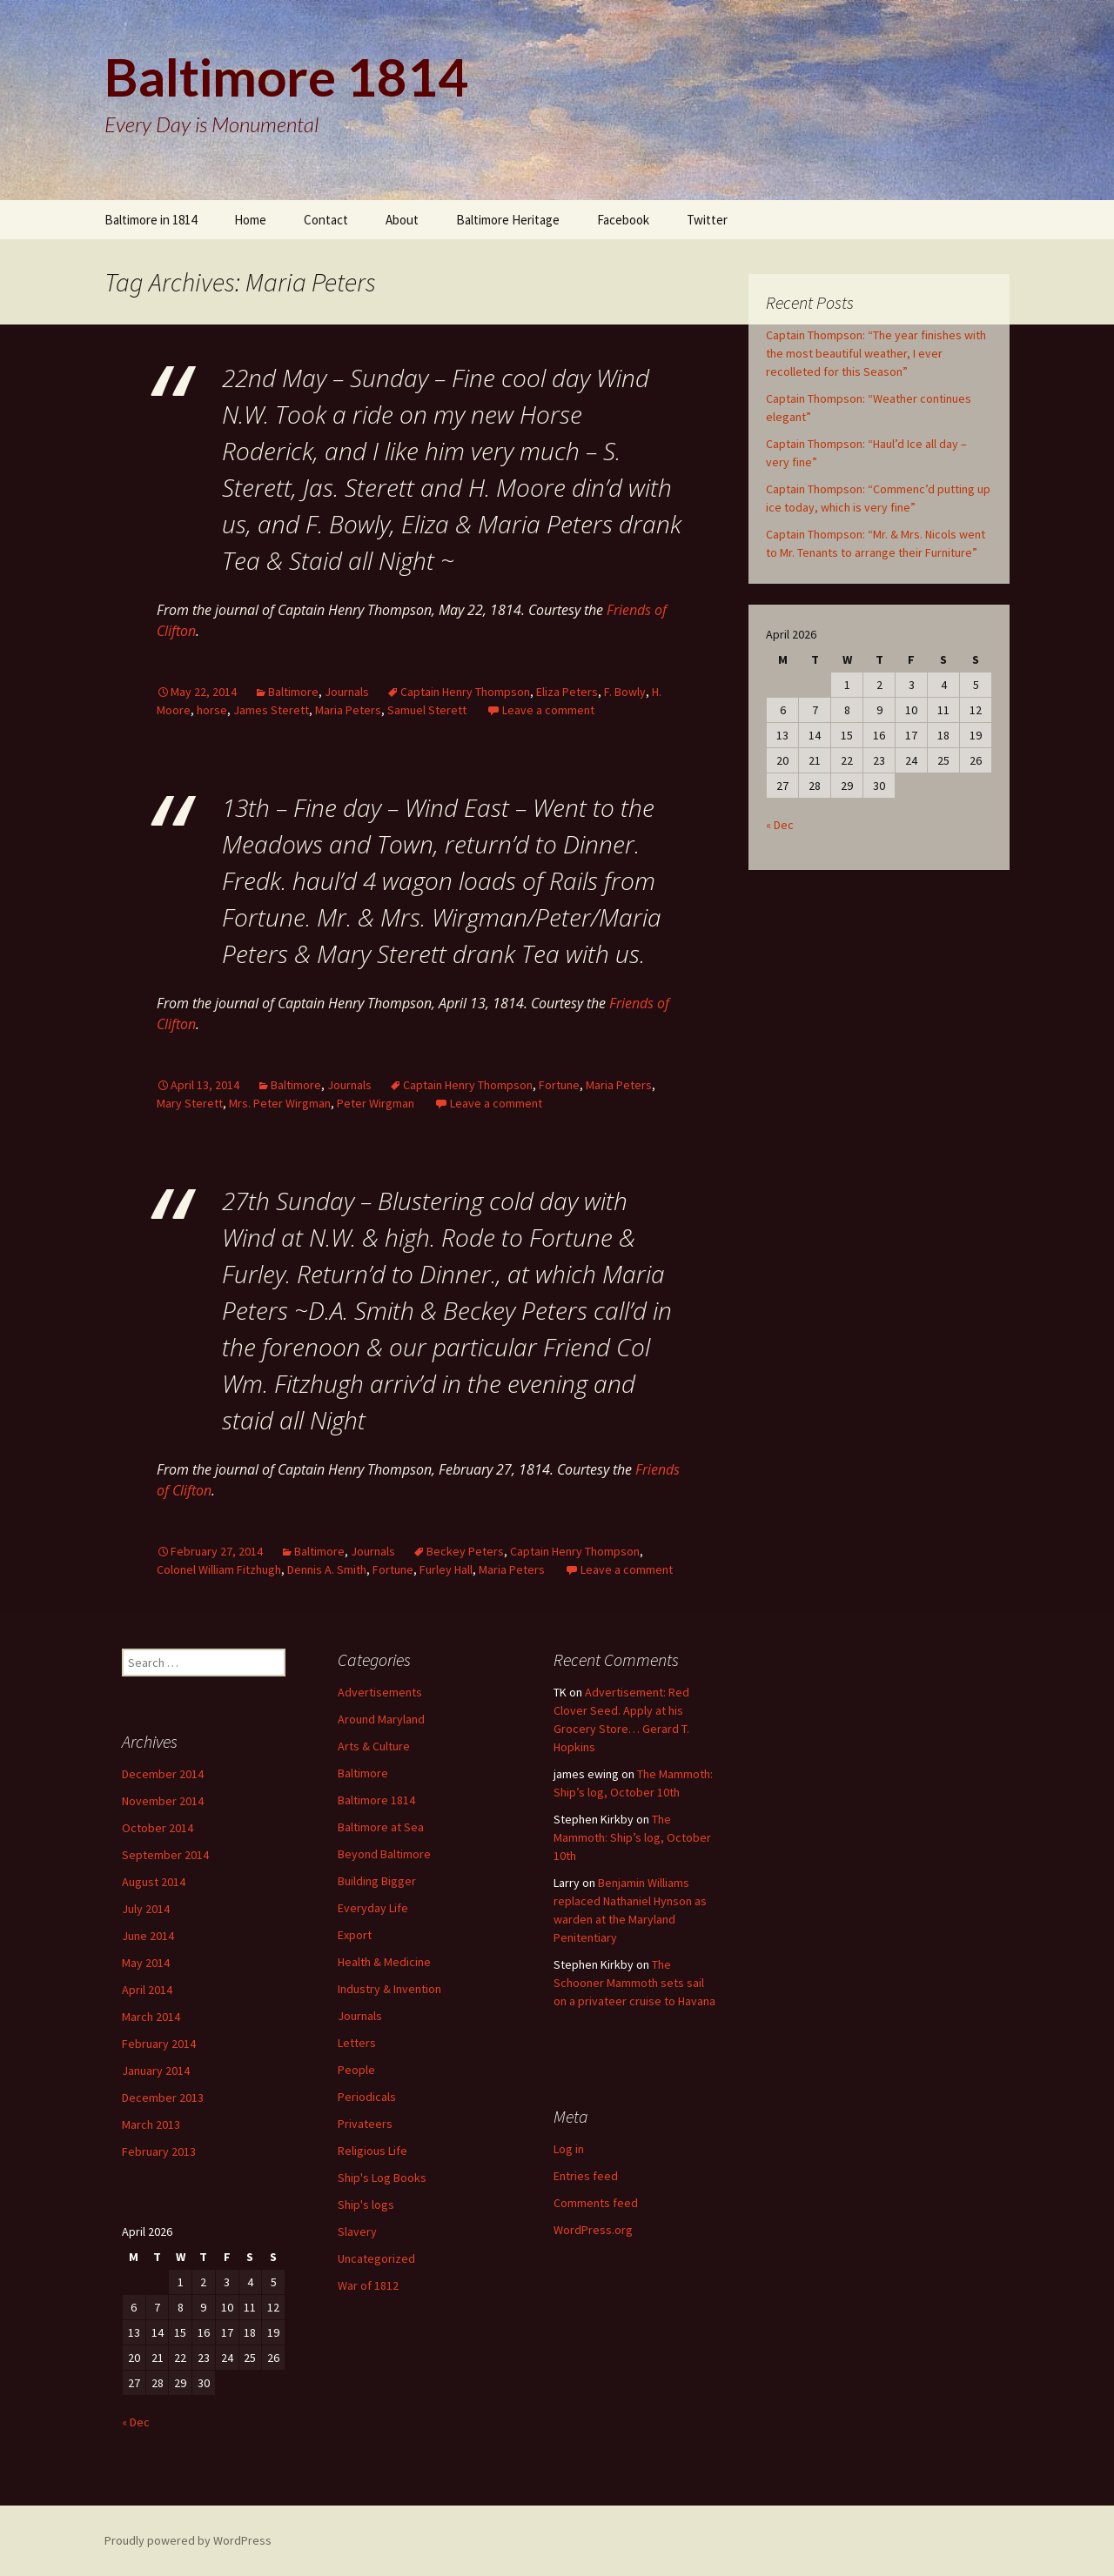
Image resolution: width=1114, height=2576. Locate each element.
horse (212, 710)
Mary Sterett (190, 1103)
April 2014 (147, 1989)
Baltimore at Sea (381, 1827)
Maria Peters (348, 710)
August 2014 (153, 1882)
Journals (347, 691)
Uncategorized (376, 2258)
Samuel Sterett (426, 710)
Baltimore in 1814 (150, 219)
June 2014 (148, 1936)
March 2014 (151, 2016)
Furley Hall (446, 1569)
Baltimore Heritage (508, 219)
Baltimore (293, 691)
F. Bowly (625, 691)
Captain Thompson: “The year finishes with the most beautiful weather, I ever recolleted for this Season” (876, 353)
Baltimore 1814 (376, 1800)
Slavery (357, 2231)
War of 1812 (368, 2285)
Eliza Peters (567, 691)
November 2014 (163, 1801)
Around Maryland (381, 1719)
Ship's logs (366, 2204)
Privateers (365, 2123)
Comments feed (596, 2203)
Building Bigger (377, 1881)
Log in (569, 2149)
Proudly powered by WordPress (188, 2540)
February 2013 (159, 2151)
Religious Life (372, 2150)
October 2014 (157, 1828)
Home (250, 219)
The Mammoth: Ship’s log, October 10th (632, 1837)
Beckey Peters (465, 1551)
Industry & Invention (389, 1989)
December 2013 (163, 2097)
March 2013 (151, 2124)
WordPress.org (593, 2230)
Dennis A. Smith (326, 1569)
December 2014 (163, 1774)
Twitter (707, 219)
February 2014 (159, 2043)
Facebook (623, 219)
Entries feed (586, 2176)
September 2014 (165, 1855)
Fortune (559, 1085)
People (356, 2070)
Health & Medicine (384, 1962)
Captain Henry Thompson (465, 691)
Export (355, 1935)
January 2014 (156, 2070)
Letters (357, 2043)
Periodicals (367, 2096)
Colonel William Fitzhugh (219, 1569)
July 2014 (146, 1909)
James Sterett (271, 710)
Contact (326, 219)
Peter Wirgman (375, 1103)
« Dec (780, 825)
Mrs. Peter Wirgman (280, 1103)
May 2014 (146, 1962)
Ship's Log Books (382, 2177)
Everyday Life (373, 1908)
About (402, 219)
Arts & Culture (374, 1746)
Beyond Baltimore (384, 1854)
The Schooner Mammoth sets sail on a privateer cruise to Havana (634, 1983)
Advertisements (380, 1692)
